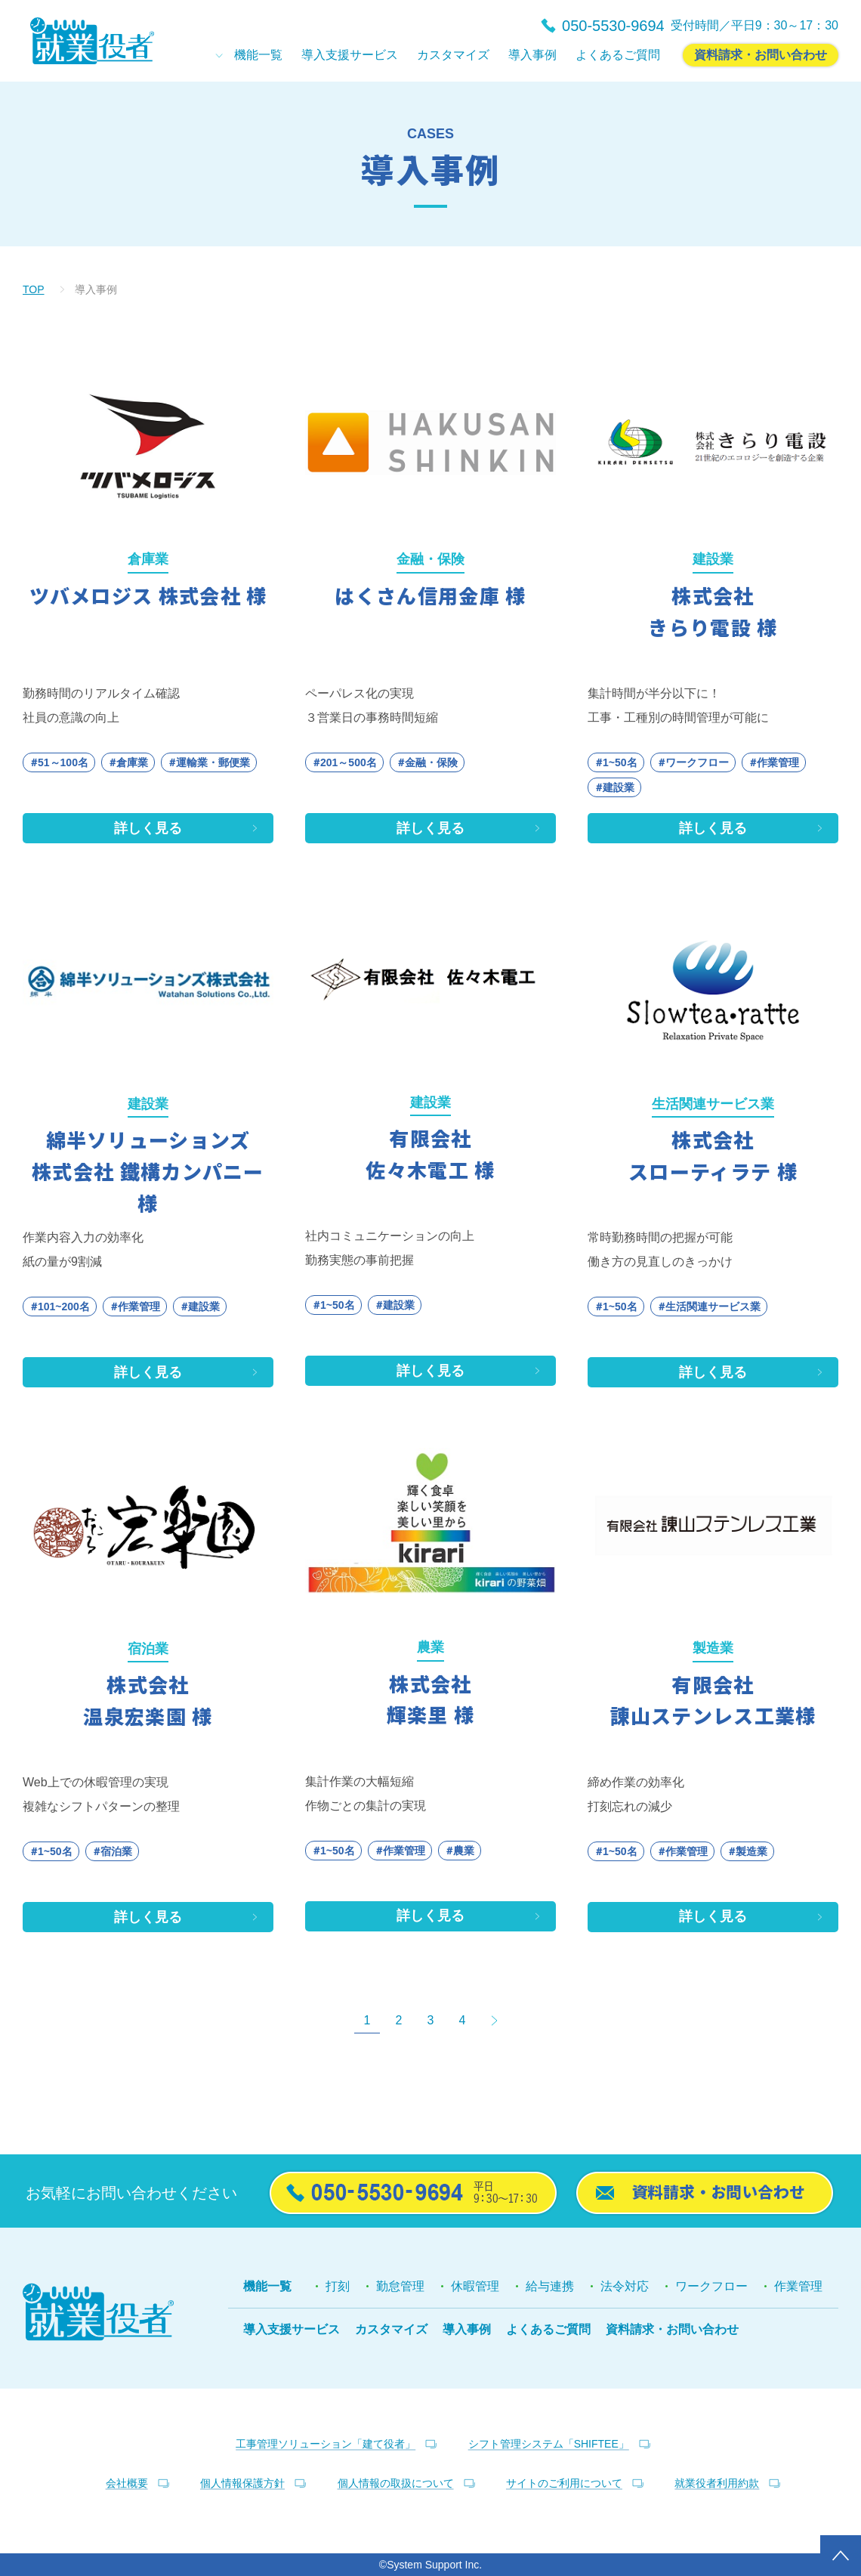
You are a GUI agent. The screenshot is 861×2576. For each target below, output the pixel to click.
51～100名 (63, 762)
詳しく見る (148, 828)
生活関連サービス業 (713, 1306)
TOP (34, 289)
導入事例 (467, 2329)
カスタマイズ (391, 2329)
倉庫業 (132, 762)
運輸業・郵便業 (213, 762)
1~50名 (620, 762)
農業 (463, 1851)
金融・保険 (431, 762)
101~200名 (64, 1306)
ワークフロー (697, 762)
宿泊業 (116, 1851)
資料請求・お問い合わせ (672, 2329)
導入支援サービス (291, 2329)
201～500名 (348, 762)
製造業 (751, 1851)
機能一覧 (267, 2286)
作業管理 (778, 762)
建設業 (618, 787)
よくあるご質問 (548, 2329)
